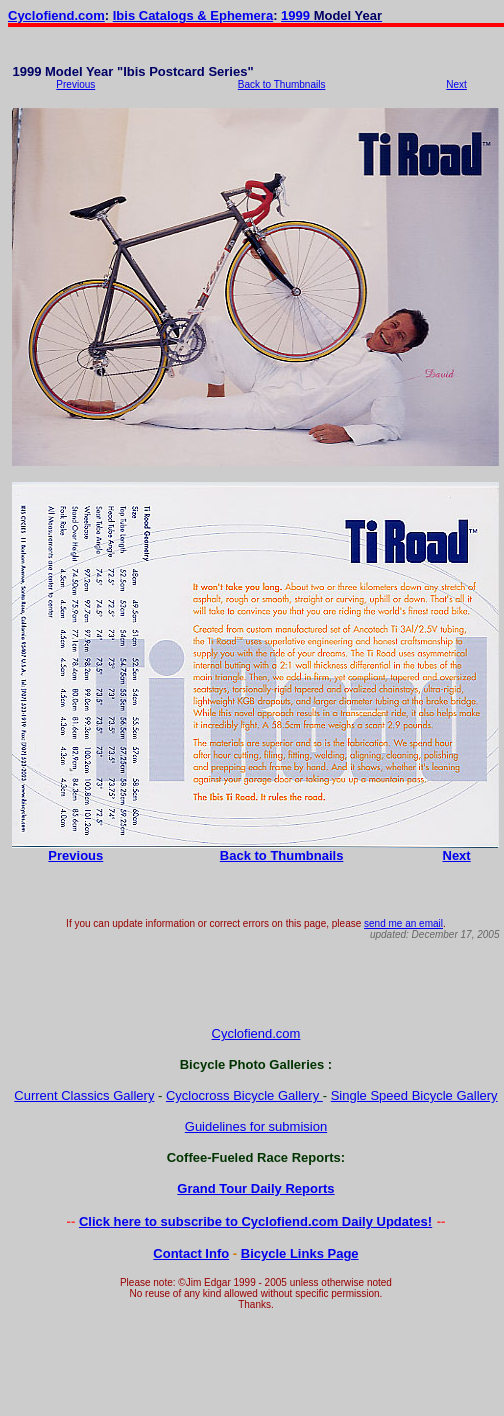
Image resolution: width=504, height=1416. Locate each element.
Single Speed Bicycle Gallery (414, 1095)
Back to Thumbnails (282, 84)
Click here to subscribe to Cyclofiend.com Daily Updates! (255, 1221)
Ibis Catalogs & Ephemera (193, 15)
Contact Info (191, 1253)
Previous (75, 84)
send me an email (403, 923)
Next (456, 84)
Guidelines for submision (256, 1126)
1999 (297, 15)
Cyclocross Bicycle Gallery (244, 1095)
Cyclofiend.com (56, 15)
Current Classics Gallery (84, 1095)
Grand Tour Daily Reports (255, 1188)
